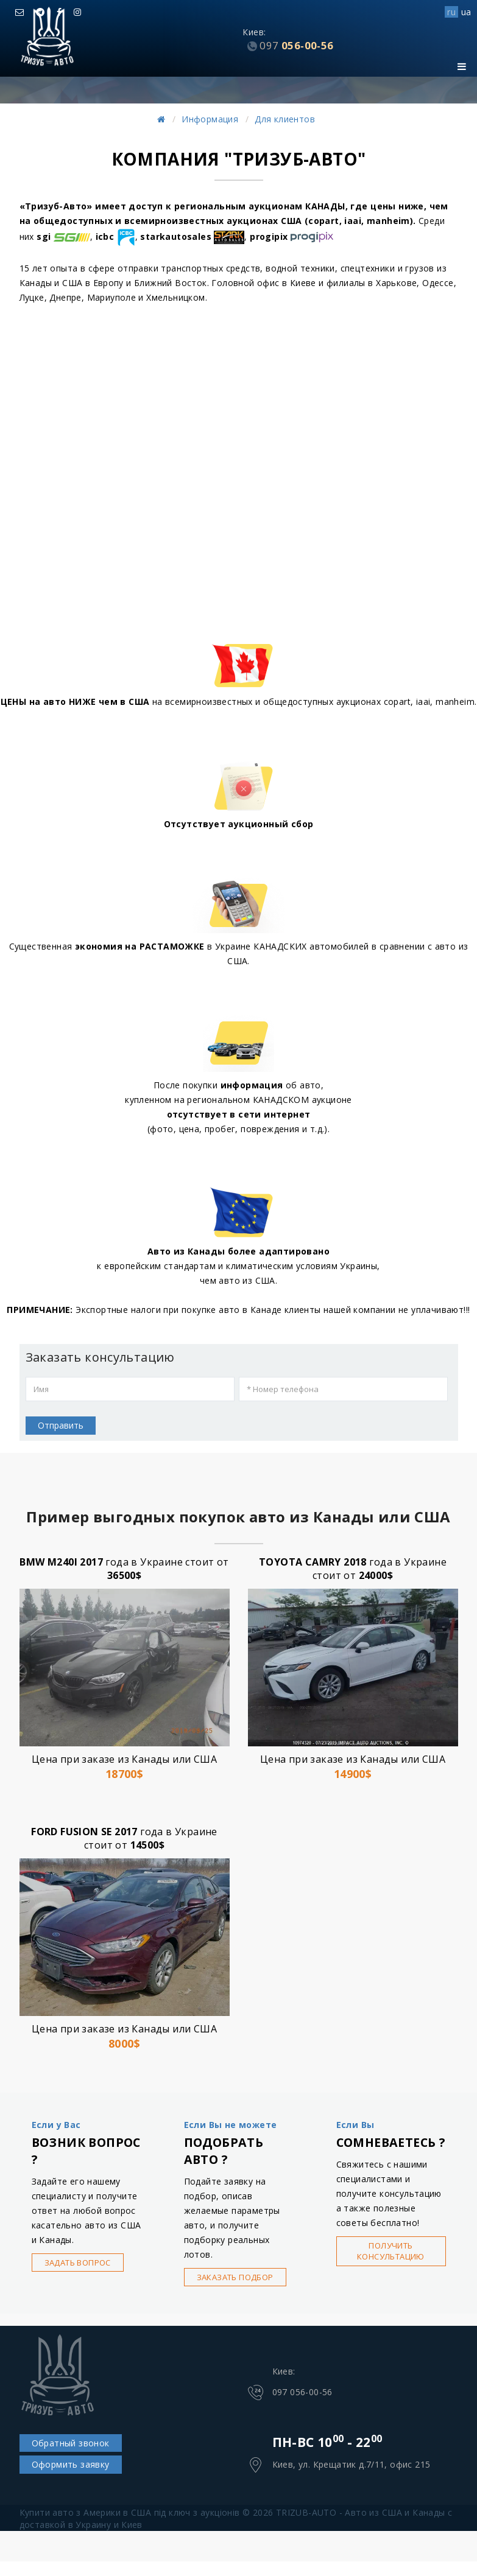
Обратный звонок (71, 2443)
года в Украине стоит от (123, 1569)
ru (451, 12)
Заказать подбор (235, 2277)
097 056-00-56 (302, 2392)
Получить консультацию (391, 2251)
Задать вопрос (77, 2262)
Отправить (60, 1425)
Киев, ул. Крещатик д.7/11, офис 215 (351, 2464)
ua (466, 12)
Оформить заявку (71, 2464)
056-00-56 (296, 45)
